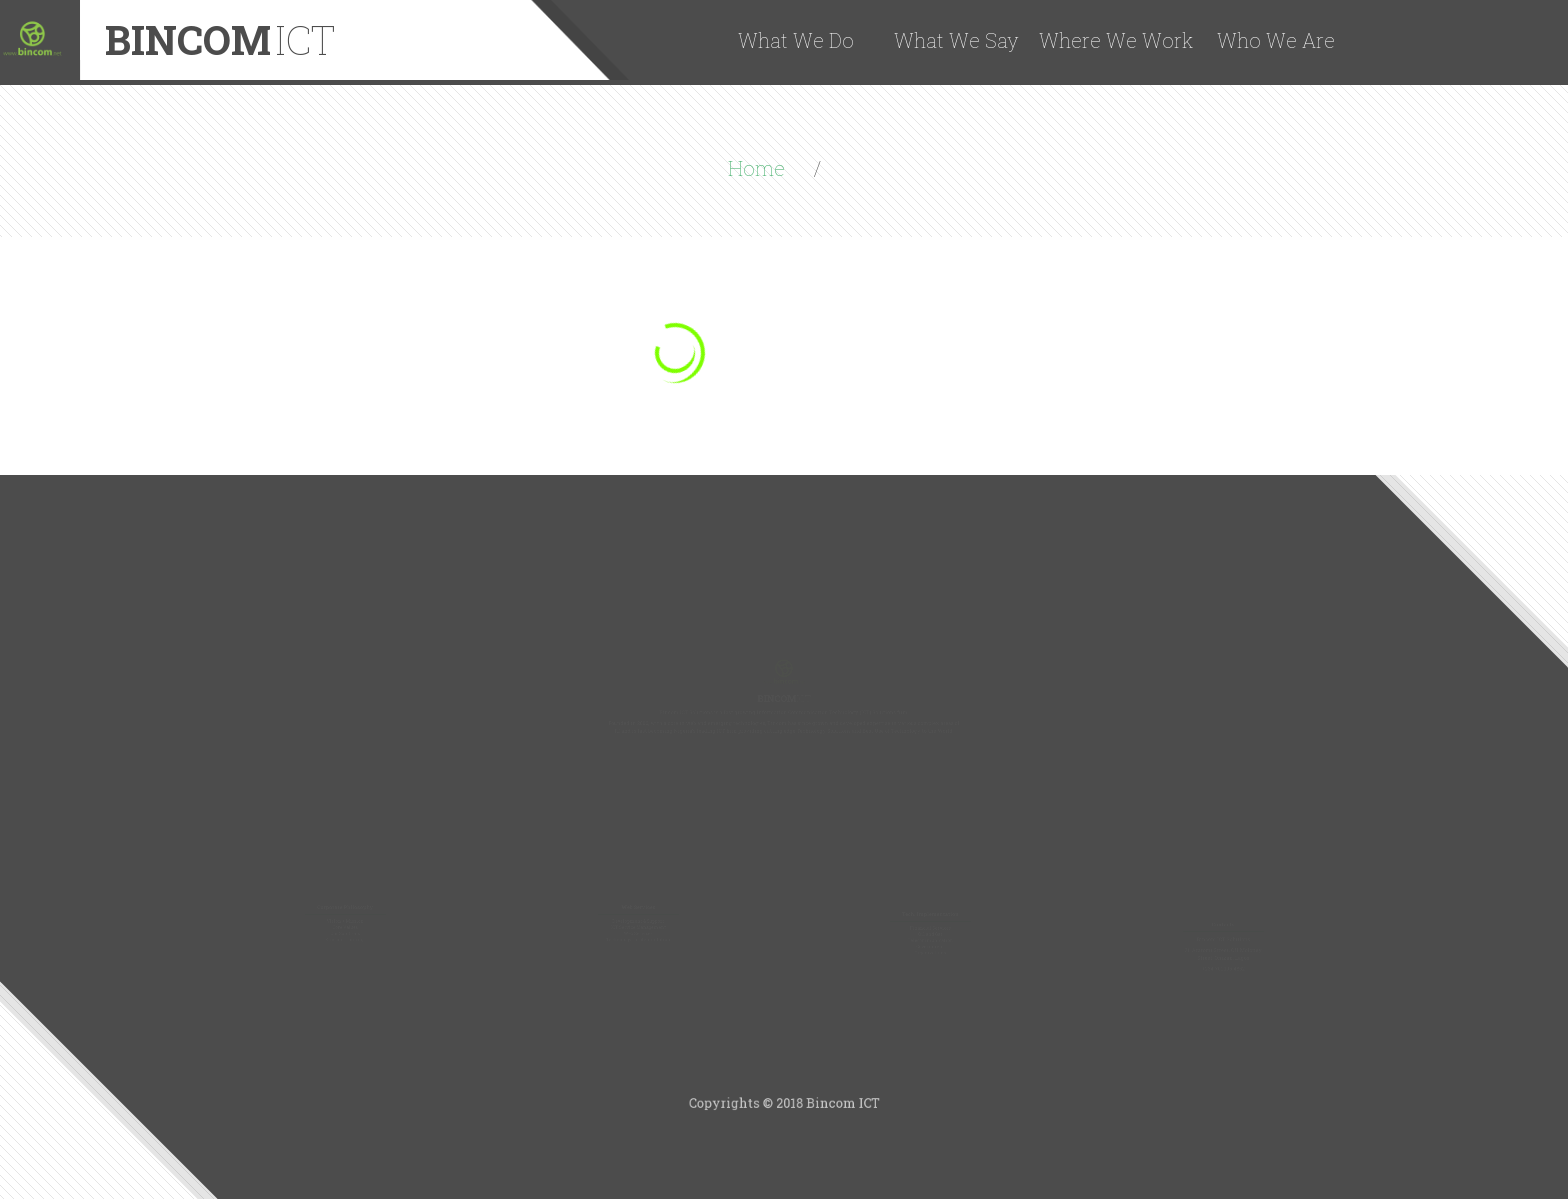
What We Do (796, 40)
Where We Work (1116, 40)
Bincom (220, 39)
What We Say (956, 40)
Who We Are (1276, 40)
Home (759, 168)
